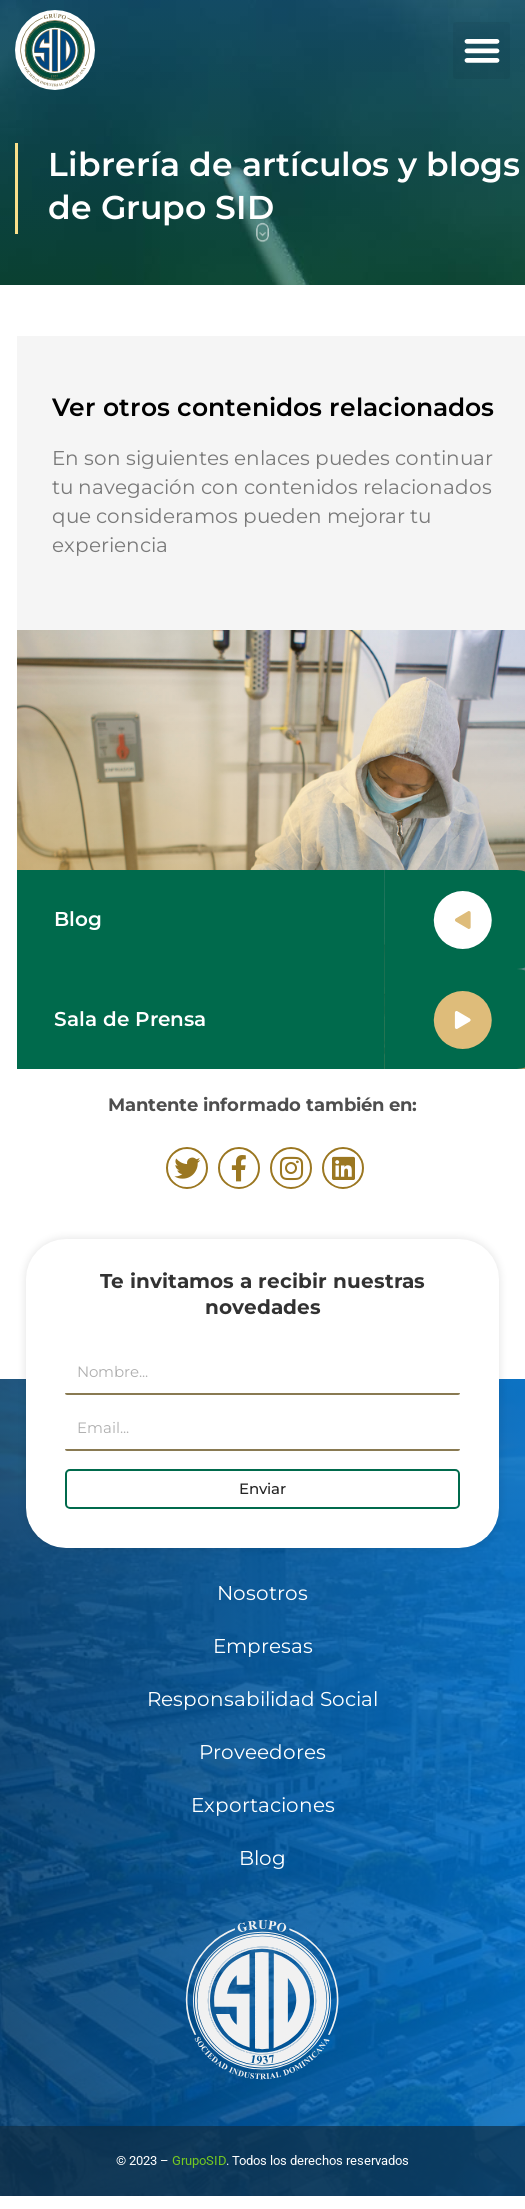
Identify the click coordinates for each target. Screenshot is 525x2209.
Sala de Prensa (152, 1019)
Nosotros (262, 1593)
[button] (481, 50)
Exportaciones (263, 1805)
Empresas (263, 1646)
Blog (100, 919)
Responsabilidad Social (262, 1699)
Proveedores (262, 1752)
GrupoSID (199, 2160)
